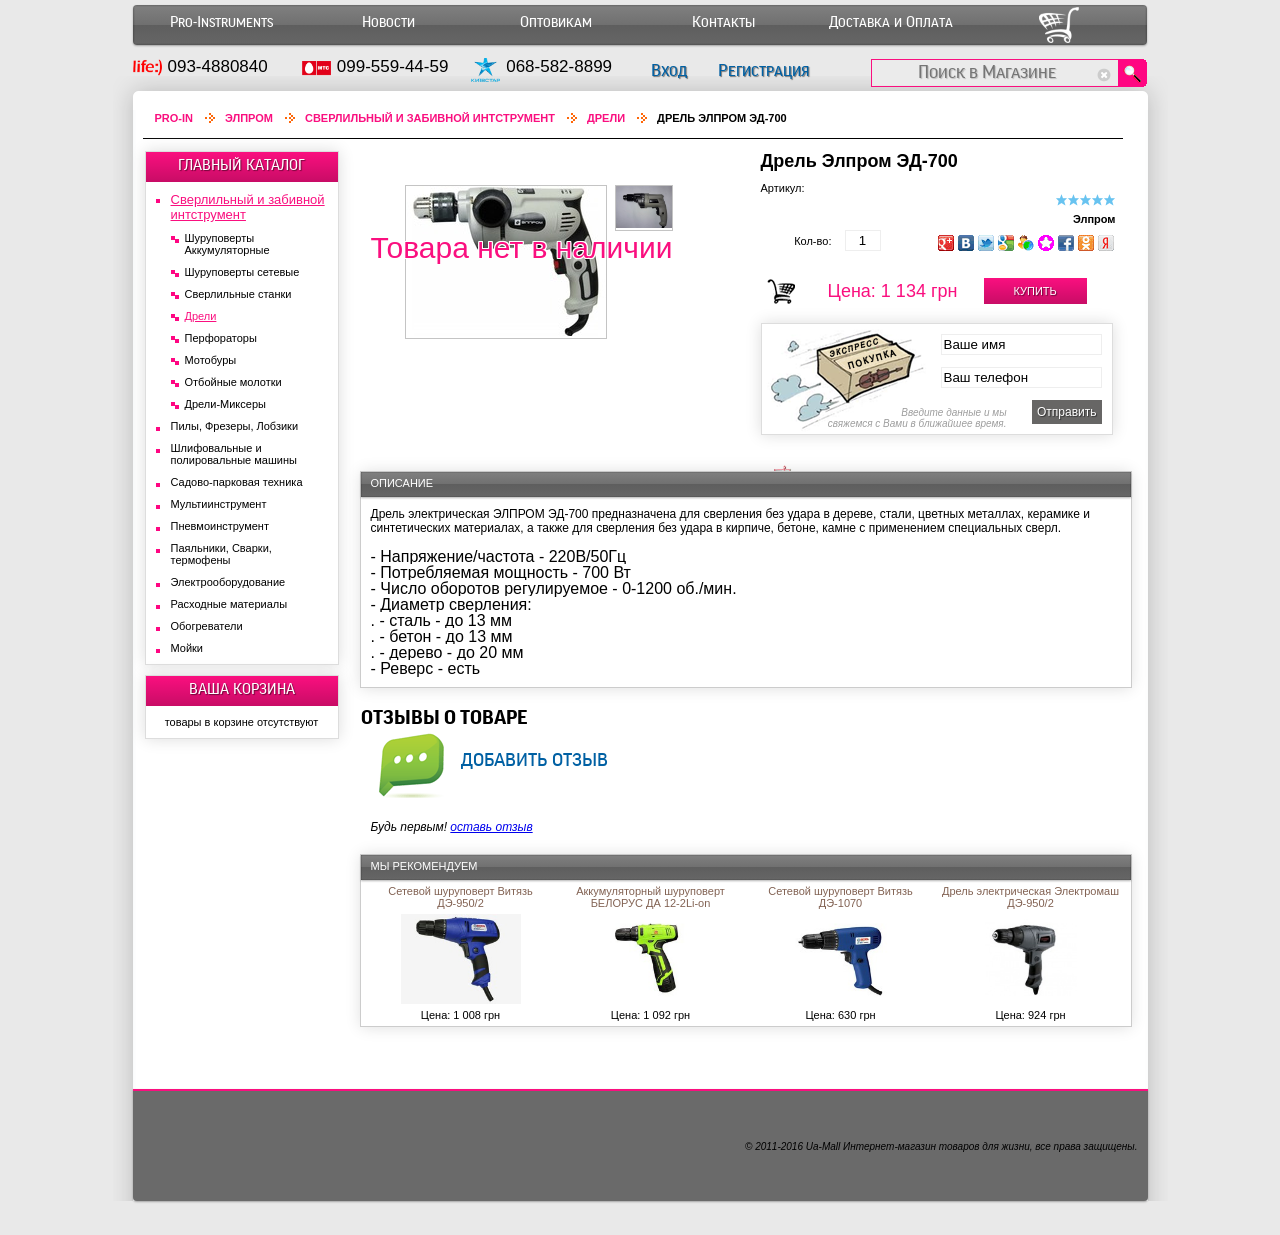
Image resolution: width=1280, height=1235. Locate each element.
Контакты (723, 22)
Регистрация (763, 70)
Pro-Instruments (221, 22)
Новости (388, 22)
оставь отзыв (491, 827)
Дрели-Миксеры (225, 404)
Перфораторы (221, 338)
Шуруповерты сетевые (242, 272)
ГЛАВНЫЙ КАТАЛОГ (241, 165)
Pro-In (174, 118)
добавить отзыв (534, 759)
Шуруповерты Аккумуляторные (227, 244)
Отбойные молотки (233, 382)
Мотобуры (211, 360)
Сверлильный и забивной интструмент (430, 118)
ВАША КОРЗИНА (242, 689)
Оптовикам (556, 22)
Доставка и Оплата (891, 22)
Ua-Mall (823, 1146)
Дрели (606, 118)
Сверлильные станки (238, 294)
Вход (669, 70)
